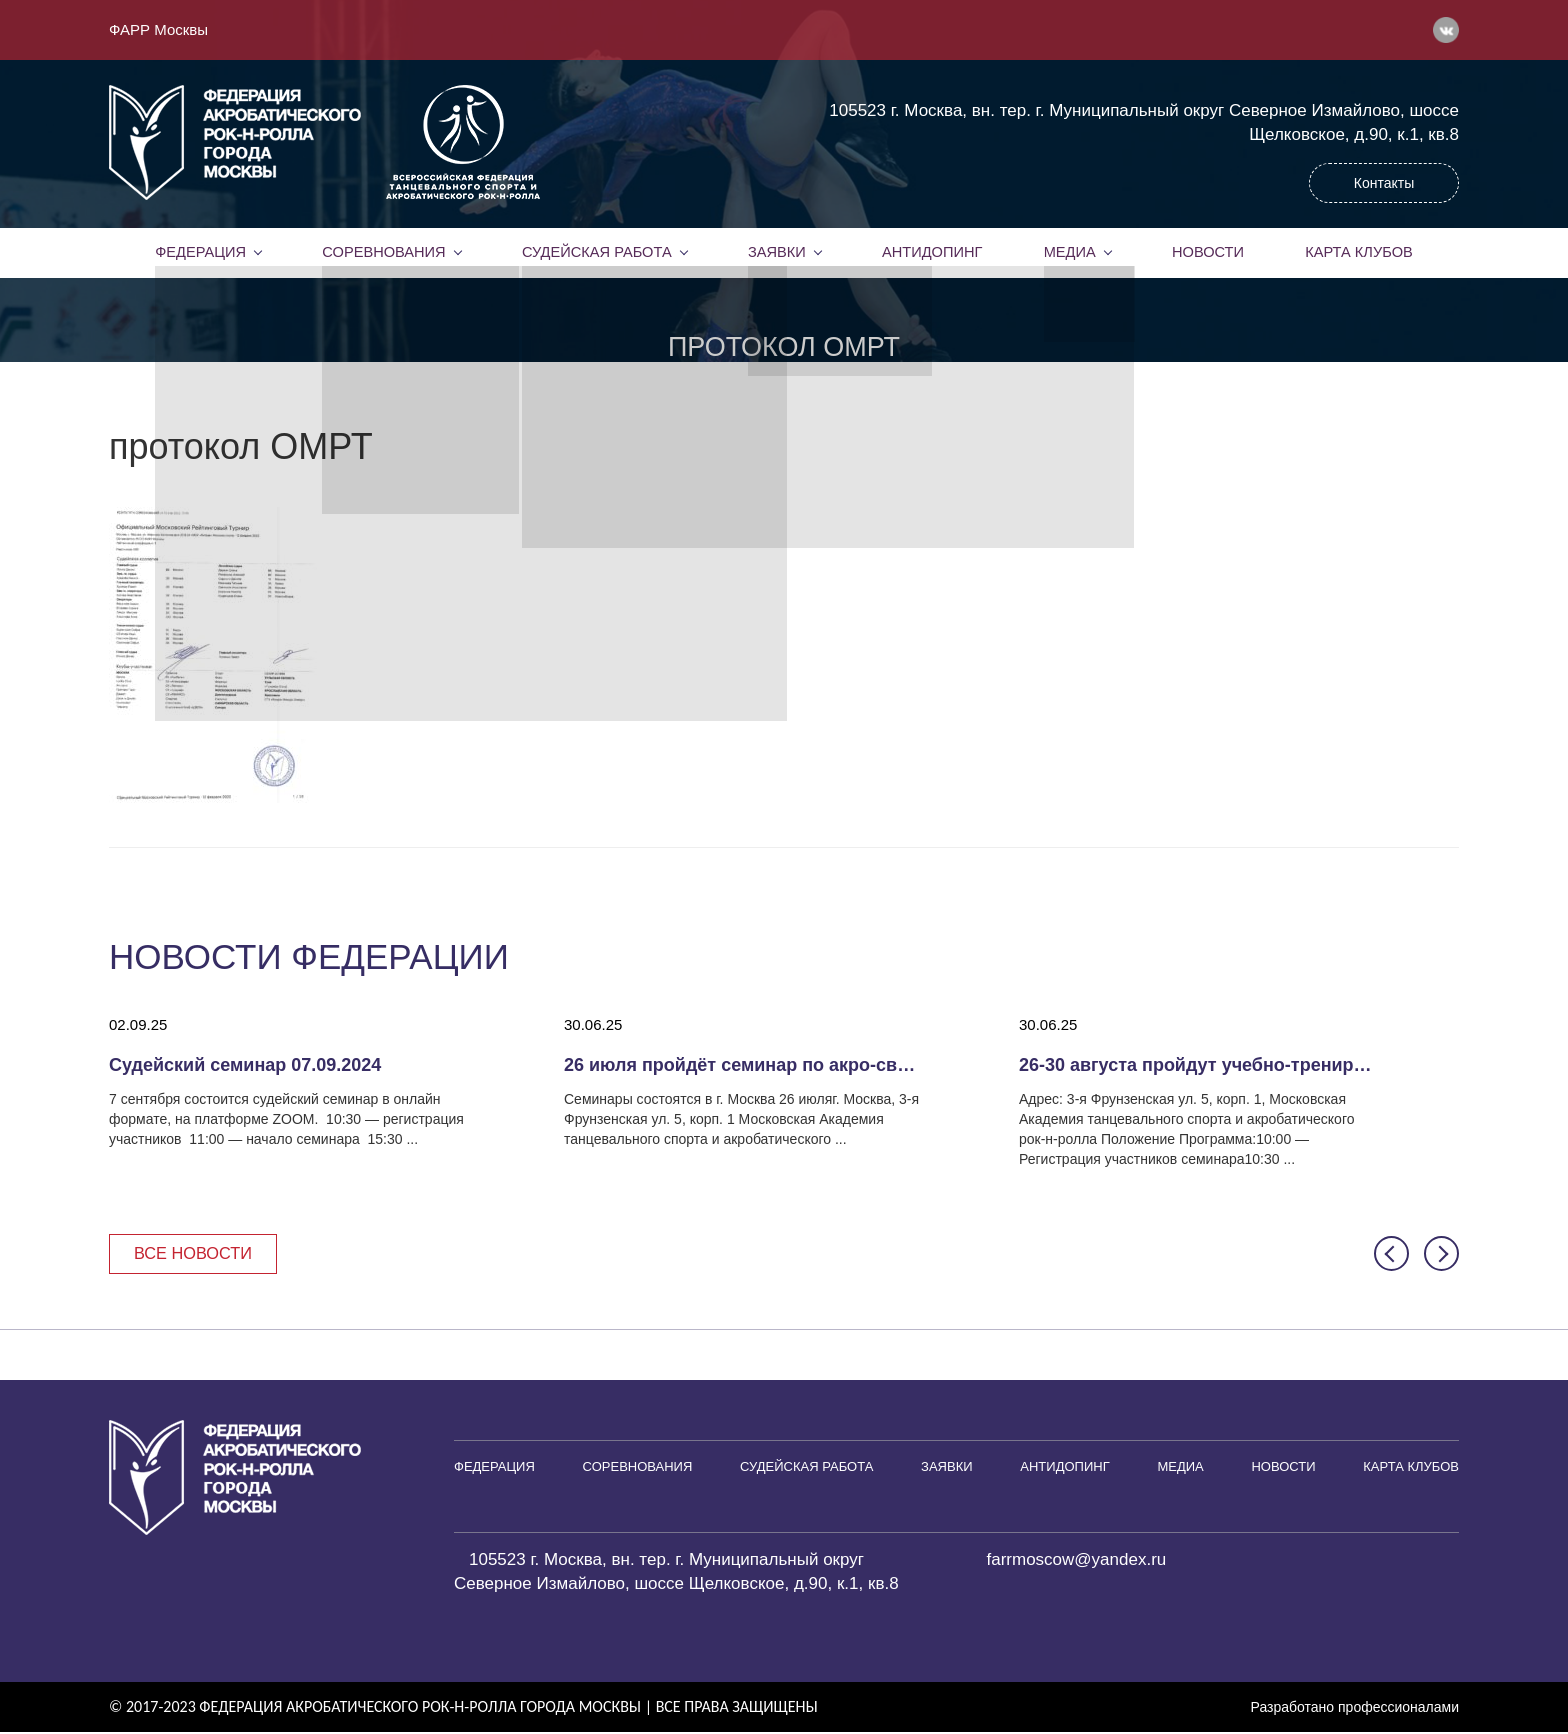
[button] (1391, 1254)
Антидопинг (932, 252)
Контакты (1384, 183)
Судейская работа (596, 252)
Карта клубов (1358, 252)
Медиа (1070, 252)
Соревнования (384, 252)
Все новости (196, 1253)
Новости (1208, 252)
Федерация (201, 252)
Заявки (776, 252)
